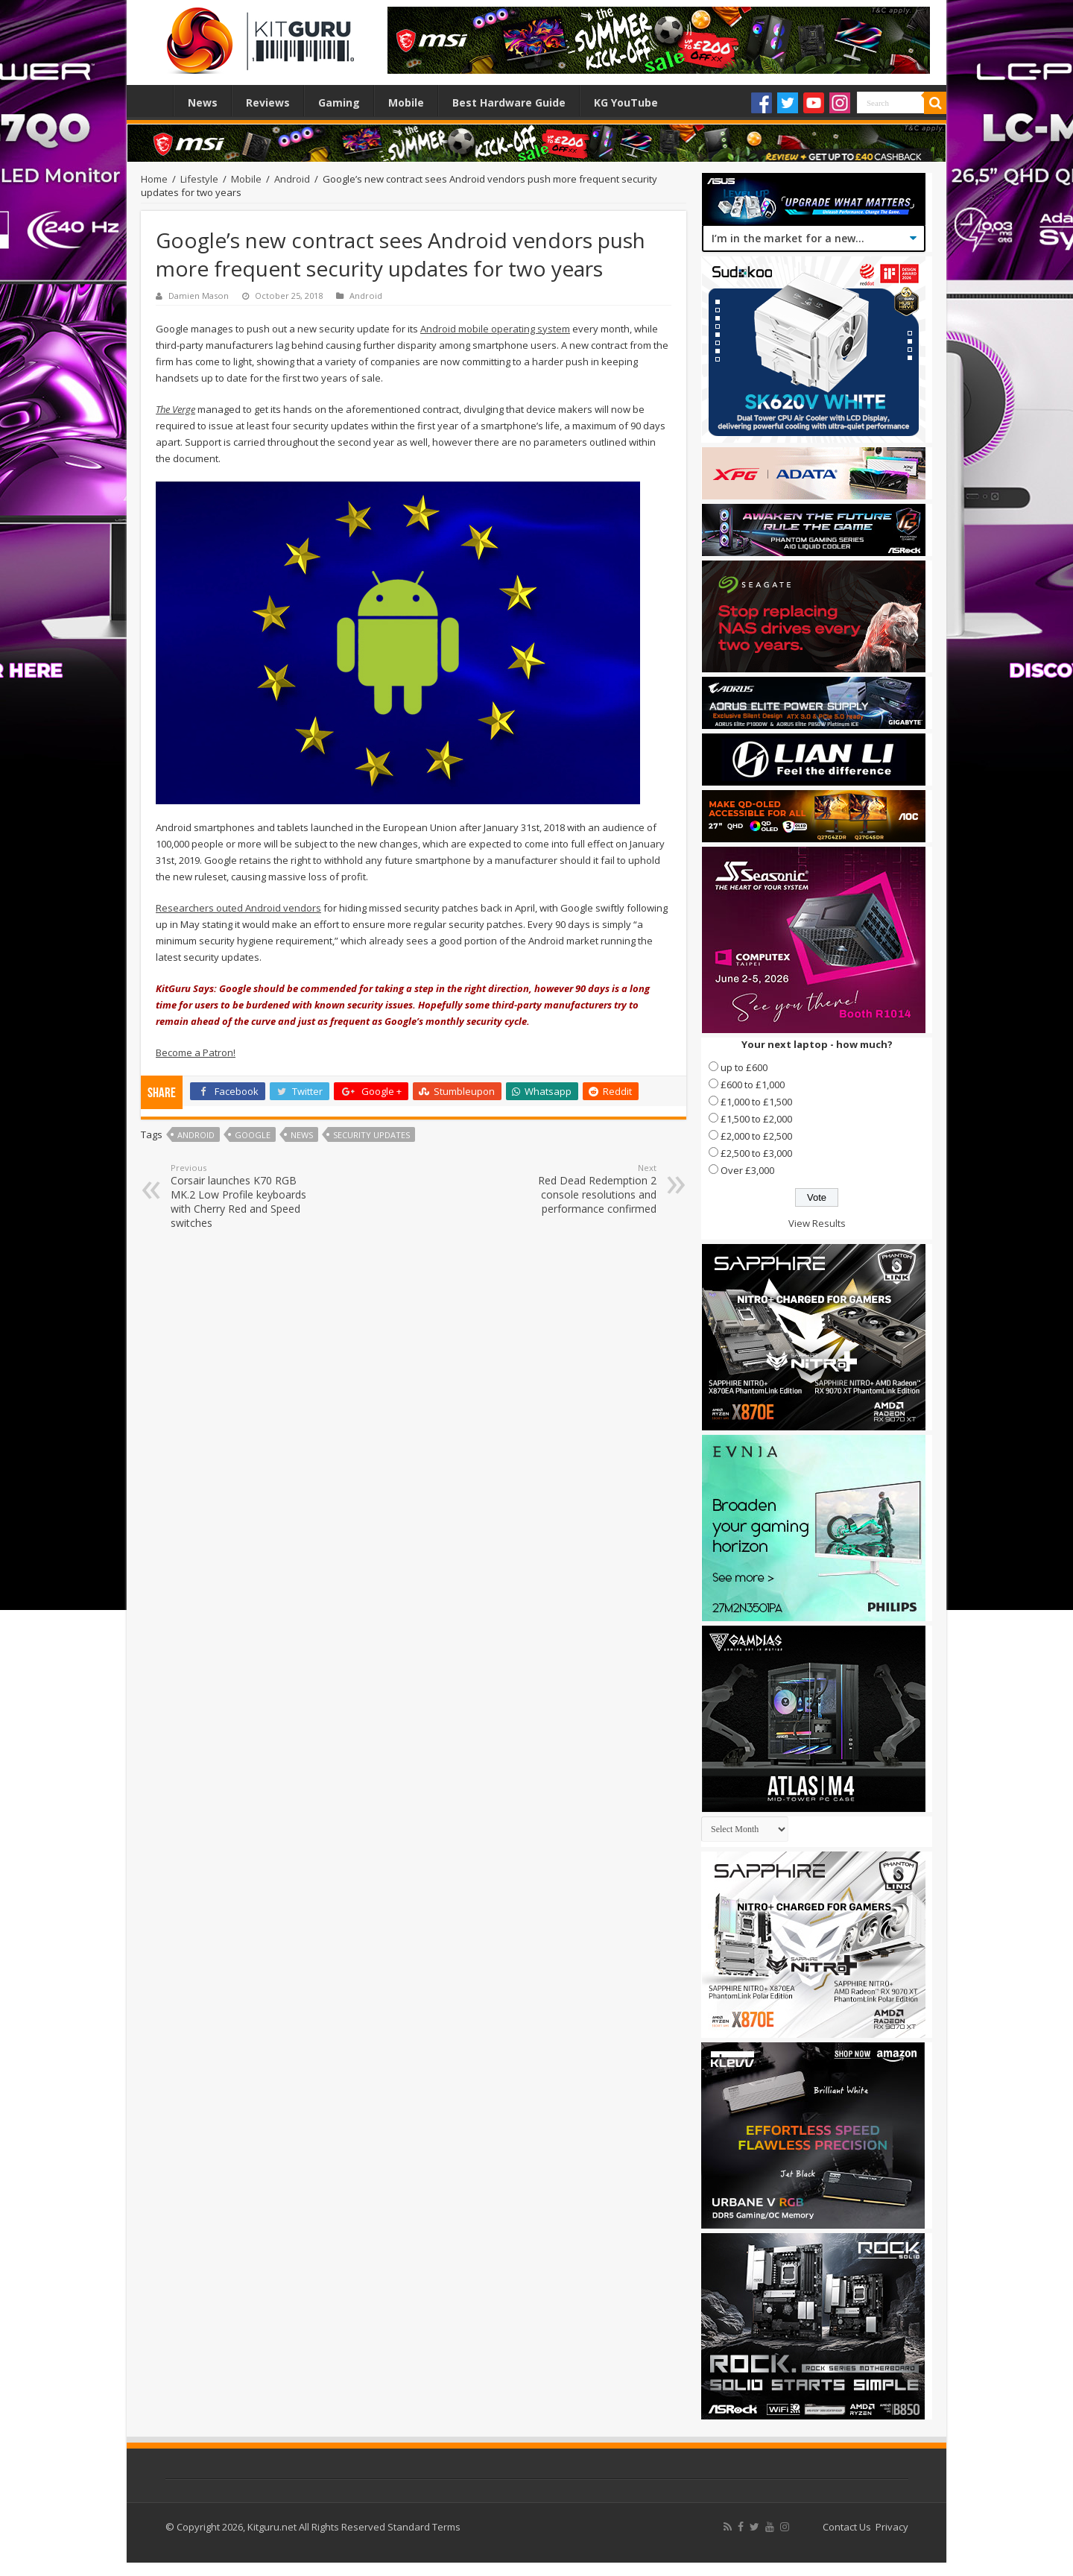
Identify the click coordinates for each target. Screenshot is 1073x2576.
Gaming (339, 102)
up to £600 (744, 1067)
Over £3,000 (747, 1170)
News (203, 102)
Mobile (406, 102)
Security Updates (371, 1134)
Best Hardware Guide (509, 102)
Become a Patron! (195, 1052)
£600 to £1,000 (753, 1084)
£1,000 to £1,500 (756, 1101)
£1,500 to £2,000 (756, 1119)
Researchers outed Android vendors (238, 908)
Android (292, 179)
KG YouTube (626, 102)
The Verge (175, 409)
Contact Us (847, 2527)
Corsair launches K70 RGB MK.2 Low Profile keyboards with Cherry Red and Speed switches (247, 1196)
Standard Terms (423, 2527)
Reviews (268, 102)
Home (153, 100)
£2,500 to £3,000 (756, 1153)
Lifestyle (199, 179)
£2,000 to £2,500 (756, 1136)
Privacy (892, 2527)
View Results (817, 1223)
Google (252, 1134)
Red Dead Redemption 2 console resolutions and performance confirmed (580, 1189)
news (302, 1134)
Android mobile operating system (495, 328)
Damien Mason (198, 295)
